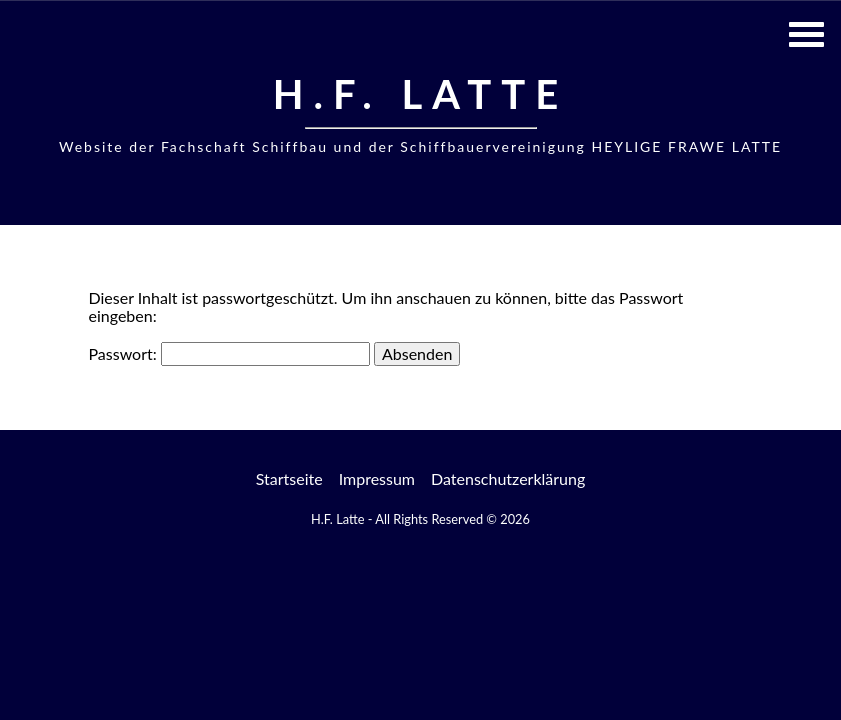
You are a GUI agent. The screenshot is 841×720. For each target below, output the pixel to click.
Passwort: (229, 353)
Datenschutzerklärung (508, 478)
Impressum (377, 478)
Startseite (289, 478)
